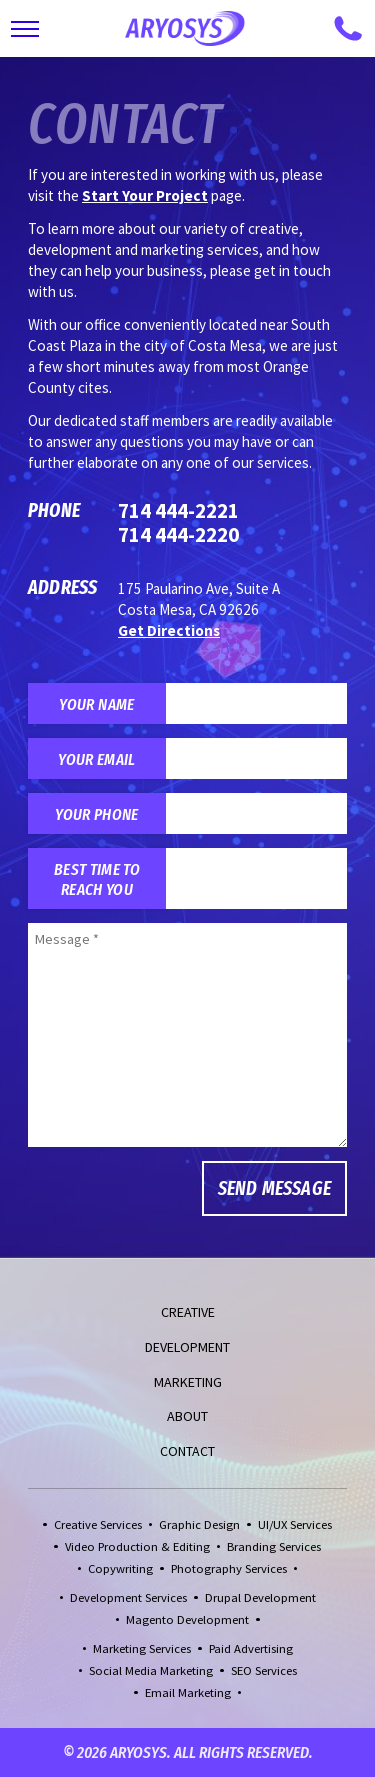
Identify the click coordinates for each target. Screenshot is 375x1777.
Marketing (188, 1382)
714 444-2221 (178, 510)
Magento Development (187, 1619)
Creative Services (98, 1524)
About (187, 1416)
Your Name (96, 704)
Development (187, 1347)
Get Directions (169, 630)
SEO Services (264, 1670)
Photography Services (229, 1568)
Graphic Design (199, 1524)
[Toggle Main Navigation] (25, 29)
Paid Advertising (251, 1648)
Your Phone (96, 814)
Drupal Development (260, 1597)
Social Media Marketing (151, 1670)
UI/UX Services (295, 1524)
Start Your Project (145, 195)
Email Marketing (188, 1692)
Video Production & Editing (137, 1546)
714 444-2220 (178, 534)
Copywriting (120, 1568)
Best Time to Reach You (97, 879)
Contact (187, 1451)
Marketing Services (142, 1648)
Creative (188, 1312)
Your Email (96, 759)
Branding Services (274, 1546)
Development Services (128, 1597)
